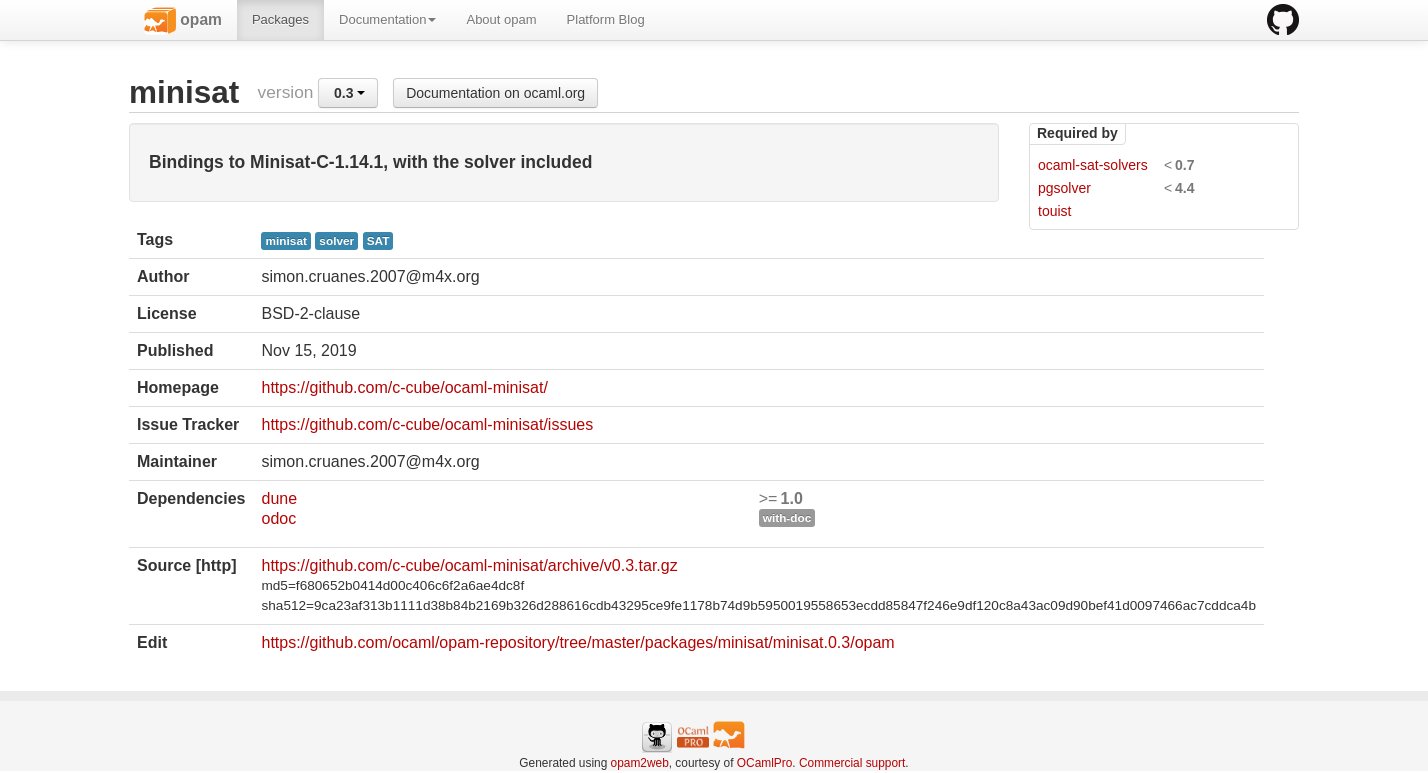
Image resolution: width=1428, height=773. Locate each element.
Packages (280, 19)
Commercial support (852, 763)
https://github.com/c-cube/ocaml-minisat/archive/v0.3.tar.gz (469, 565)
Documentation (387, 19)
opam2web (640, 763)
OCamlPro (765, 763)
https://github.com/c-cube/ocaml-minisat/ (404, 387)
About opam (501, 19)
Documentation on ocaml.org (495, 93)
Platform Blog (606, 19)
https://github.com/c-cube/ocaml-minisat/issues (427, 424)
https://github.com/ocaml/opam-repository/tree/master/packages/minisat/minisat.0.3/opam (577, 642)
